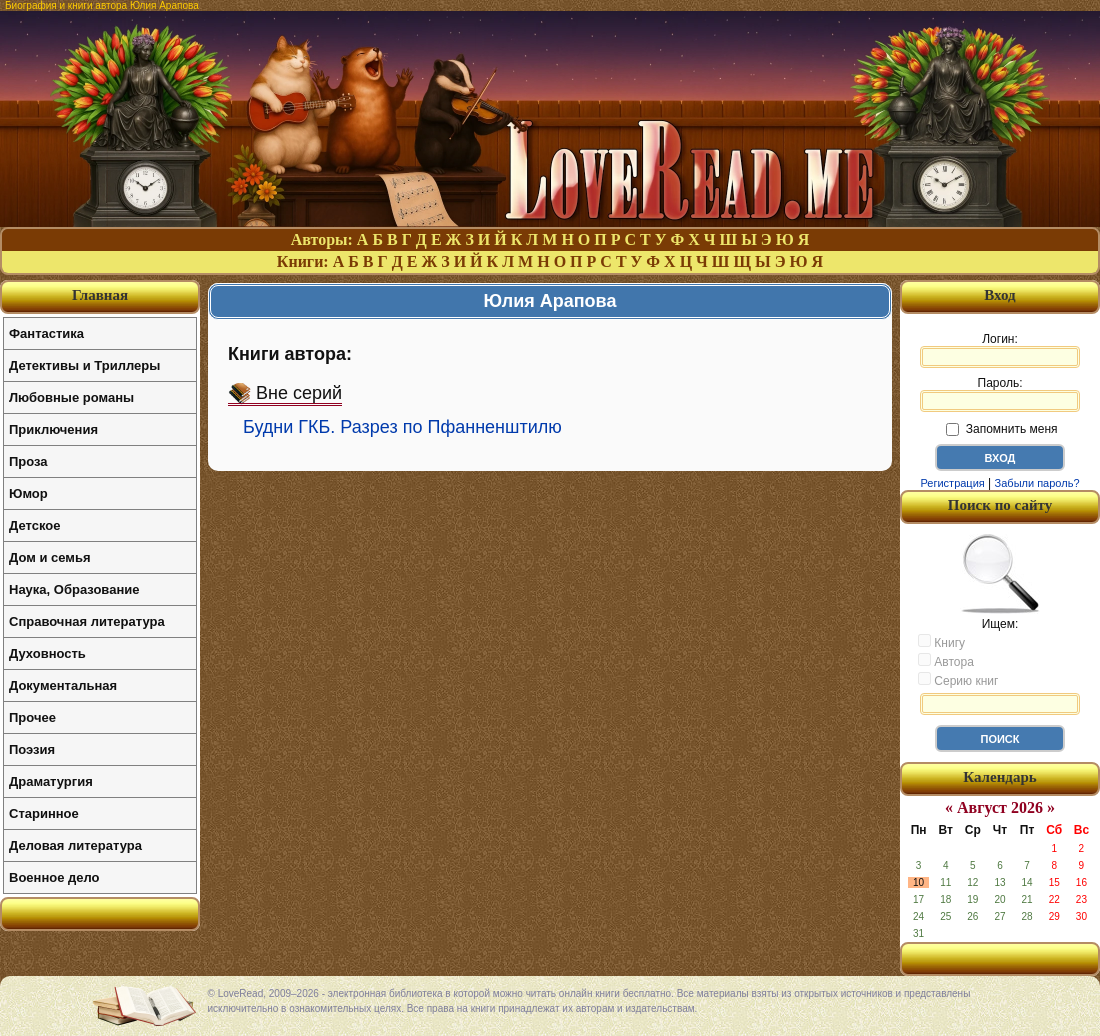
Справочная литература (87, 621)
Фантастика (46, 333)
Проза (28, 461)
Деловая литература (75, 845)
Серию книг (958, 680)
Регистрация (952, 483)
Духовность (47, 653)
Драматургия (51, 781)
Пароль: (1000, 394)
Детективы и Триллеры (84, 365)
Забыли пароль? (1037, 483)
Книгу (941, 642)
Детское (34, 525)
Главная (100, 295)
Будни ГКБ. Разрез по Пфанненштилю (402, 427)
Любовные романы (71, 397)
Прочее (32, 717)
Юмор (28, 493)
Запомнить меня (1001, 429)
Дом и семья (50, 557)
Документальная (63, 685)
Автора (946, 661)
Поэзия (32, 749)
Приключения (53, 429)
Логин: (1000, 350)
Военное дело (54, 877)
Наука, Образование (74, 589)
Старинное (44, 813)
